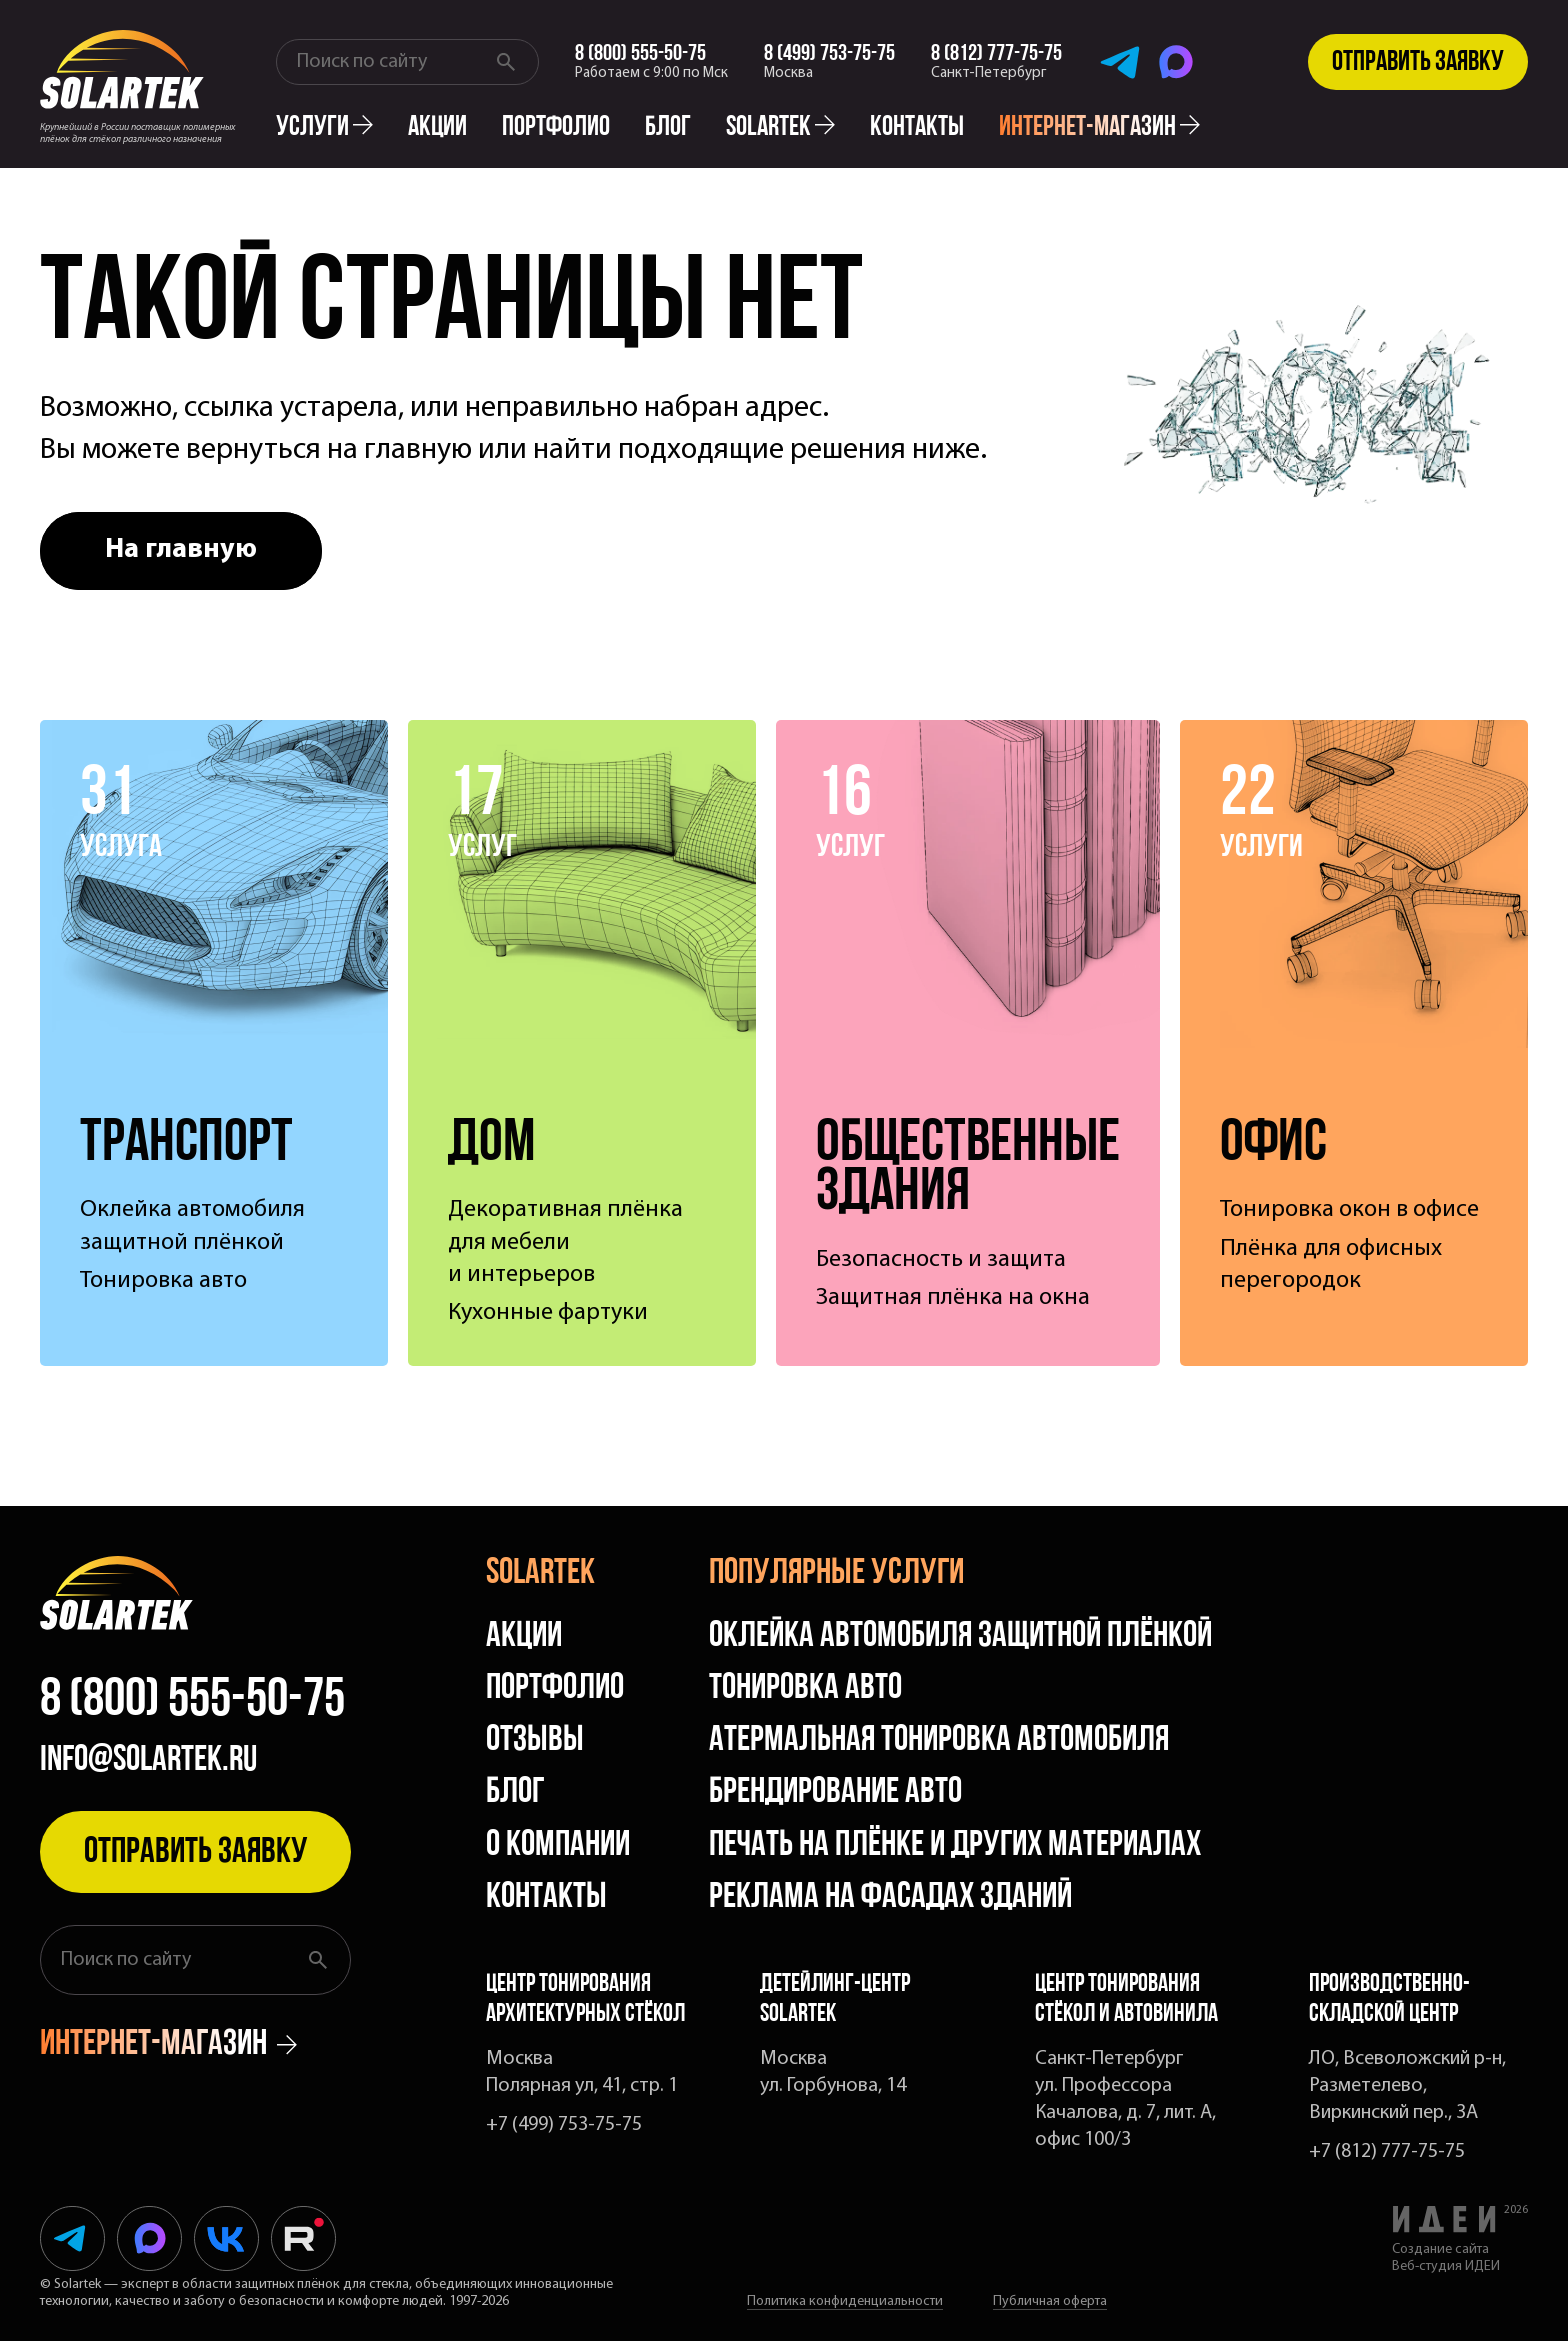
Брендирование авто (835, 1793)
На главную (181, 550)
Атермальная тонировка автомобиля (939, 1741)
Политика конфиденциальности (845, 2301)
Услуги (324, 128)
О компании (558, 1846)
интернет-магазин (1099, 128)
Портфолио (556, 128)
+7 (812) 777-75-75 (1387, 2152)
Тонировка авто (805, 1689)
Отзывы (535, 1741)
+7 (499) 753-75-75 (564, 2125)
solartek (780, 128)
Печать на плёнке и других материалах (955, 1846)
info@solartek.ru (148, 1761)
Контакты (917, 128)
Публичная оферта (1050, 2301)
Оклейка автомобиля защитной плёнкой (960, 1637)
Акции (437, 128)
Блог (668, 128)
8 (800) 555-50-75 (192, 1702)
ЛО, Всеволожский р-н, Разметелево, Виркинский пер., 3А (1407, 2086)
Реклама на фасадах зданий (890, 1898)
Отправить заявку (1418, 63)
